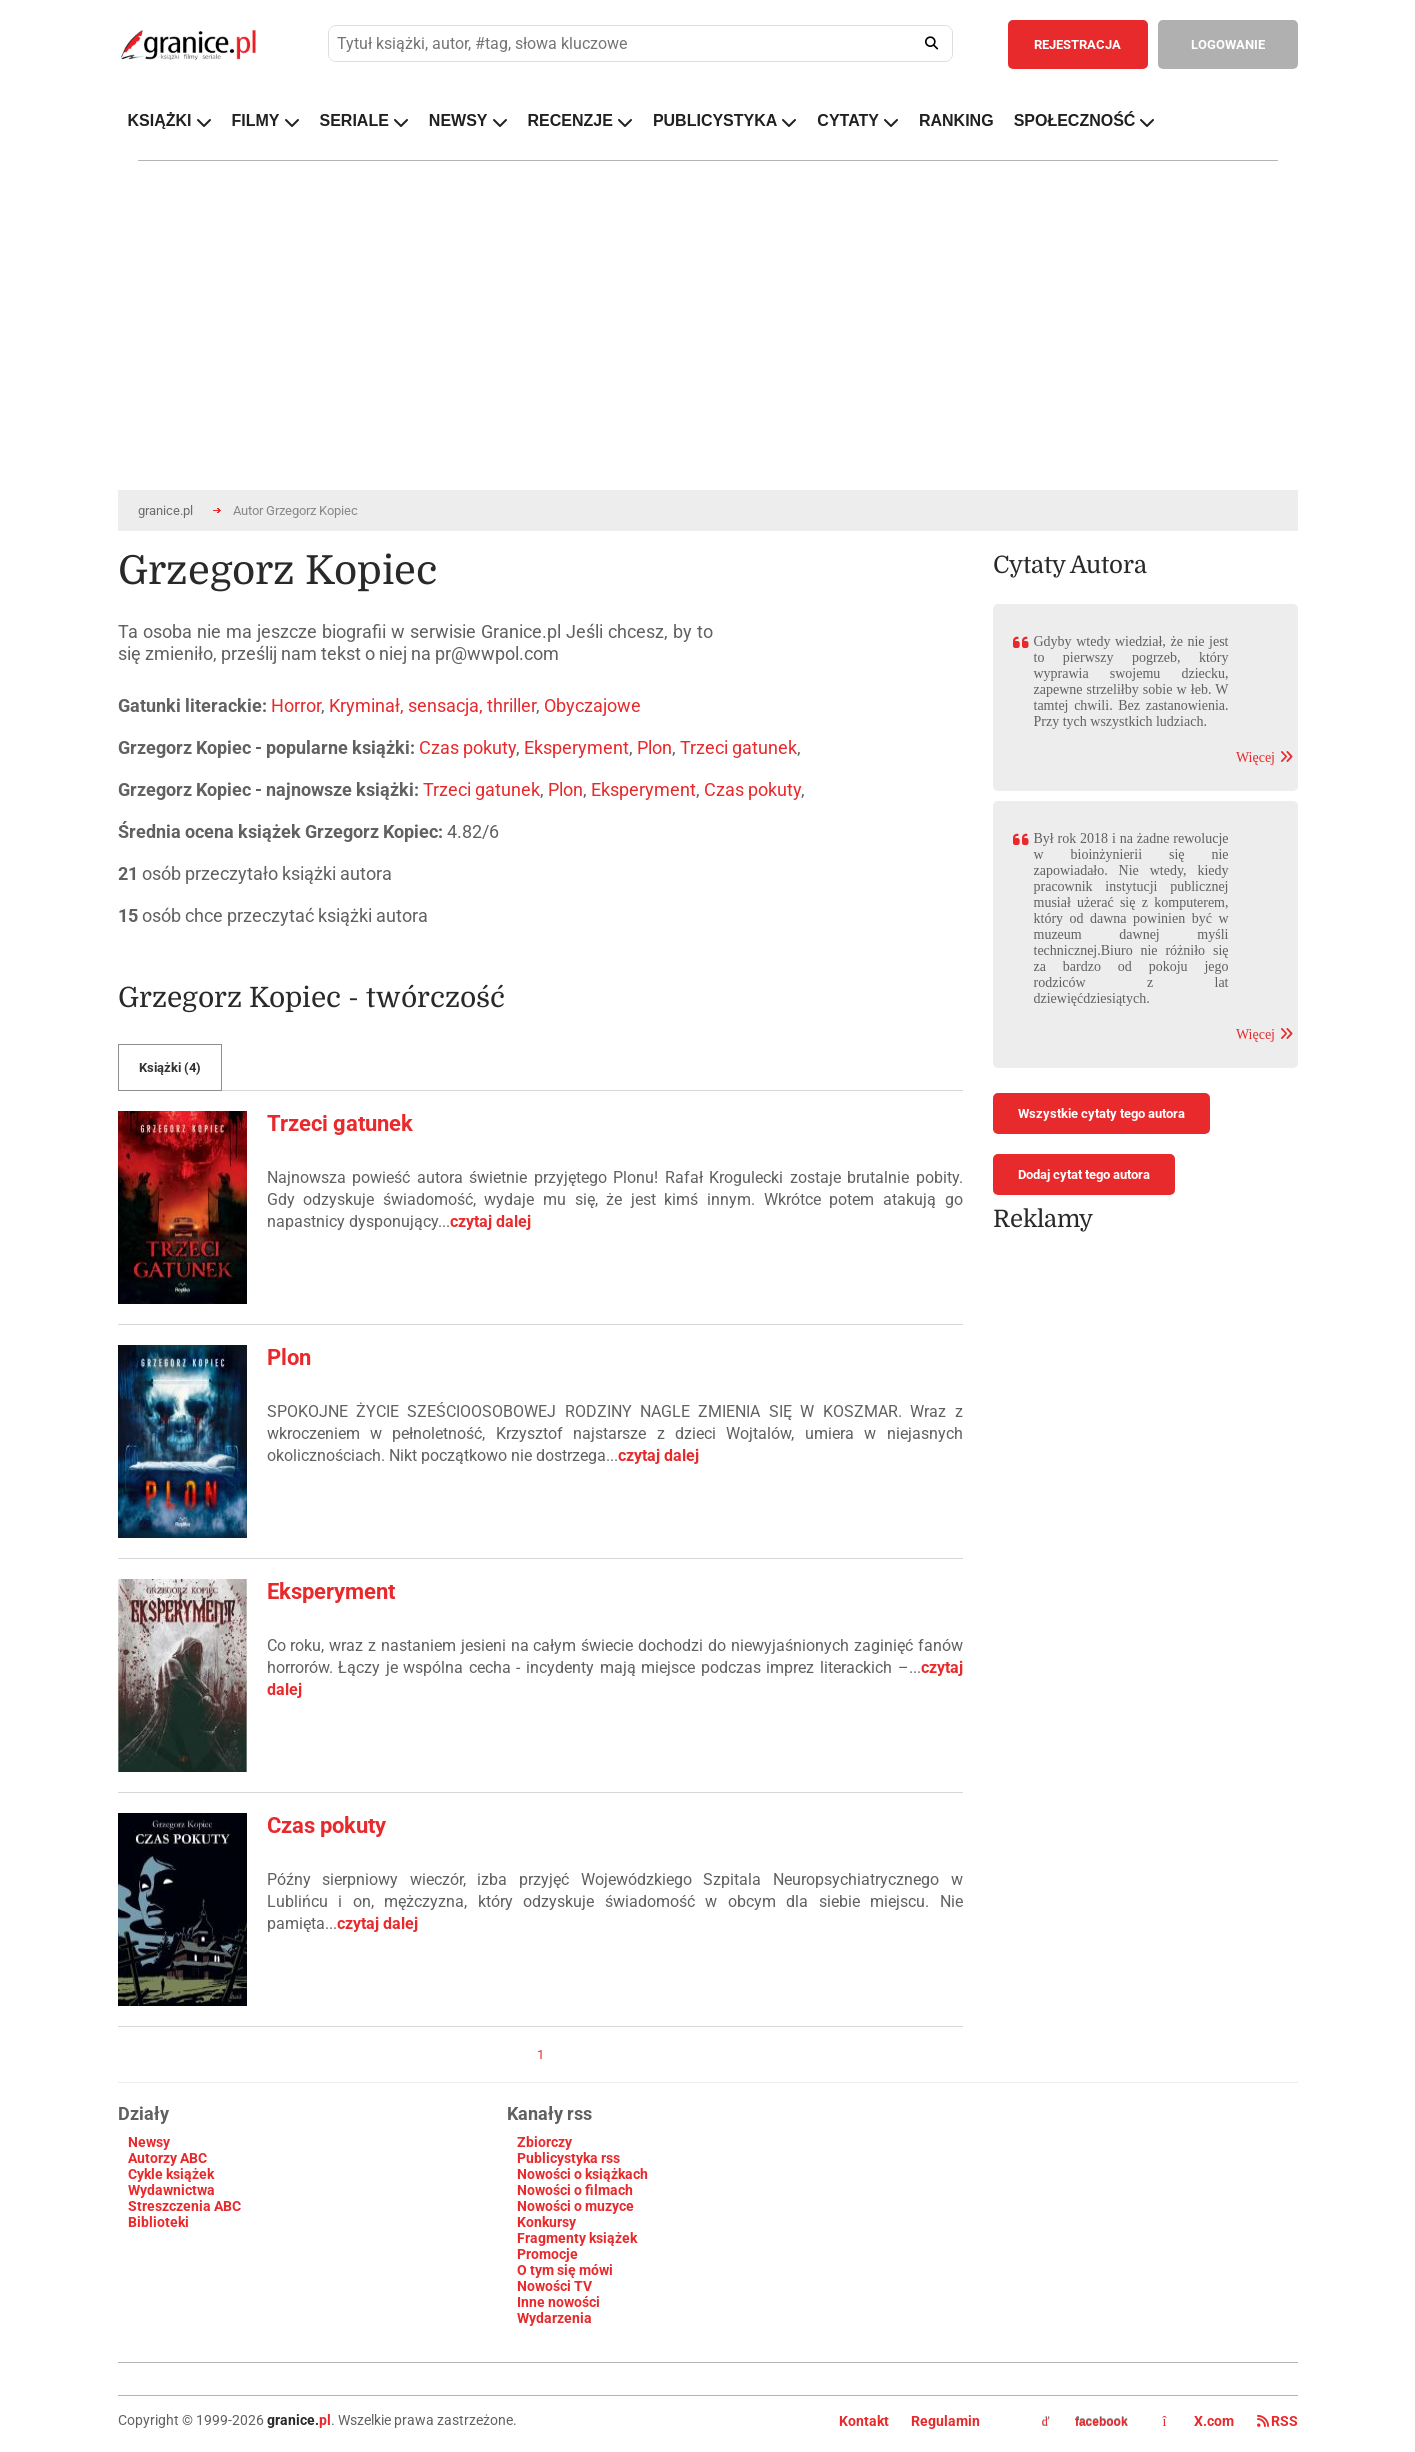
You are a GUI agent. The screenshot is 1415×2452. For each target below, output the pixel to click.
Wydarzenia (554, 2318)
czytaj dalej (490, 1221)
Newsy (149, 2142)
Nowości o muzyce (575, 2206)
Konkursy (546, 2222)
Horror (296, 705)
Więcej (1264, 757)
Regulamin (945, 2421)
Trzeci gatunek (738, 747)
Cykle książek (171, 2174)
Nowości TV (554, 2286)
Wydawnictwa (171, 2190)
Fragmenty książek (577, 2238)
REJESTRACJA (1077, 44)
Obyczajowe (592, 705)
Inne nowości (558, 2302)
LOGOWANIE (1228, 44)
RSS (1277, 2421)
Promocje (547, 2254)
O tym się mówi (565, 2270)
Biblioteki (158, 2222)
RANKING (956, 120)
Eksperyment (576, 747)
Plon (654, 747)
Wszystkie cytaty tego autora (1101, 1113)
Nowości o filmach (575, 2190)
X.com (1200, 2421)
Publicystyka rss (568, 2158)
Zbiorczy (544, 2142)
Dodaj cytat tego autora (1084, 1174)
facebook (1085, 2422)
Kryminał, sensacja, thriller (432, 705)
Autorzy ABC (167, 2158)
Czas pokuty (467, 747)
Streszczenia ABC (184, 2206)
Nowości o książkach (582, 2174)
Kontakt (864, 2421)
